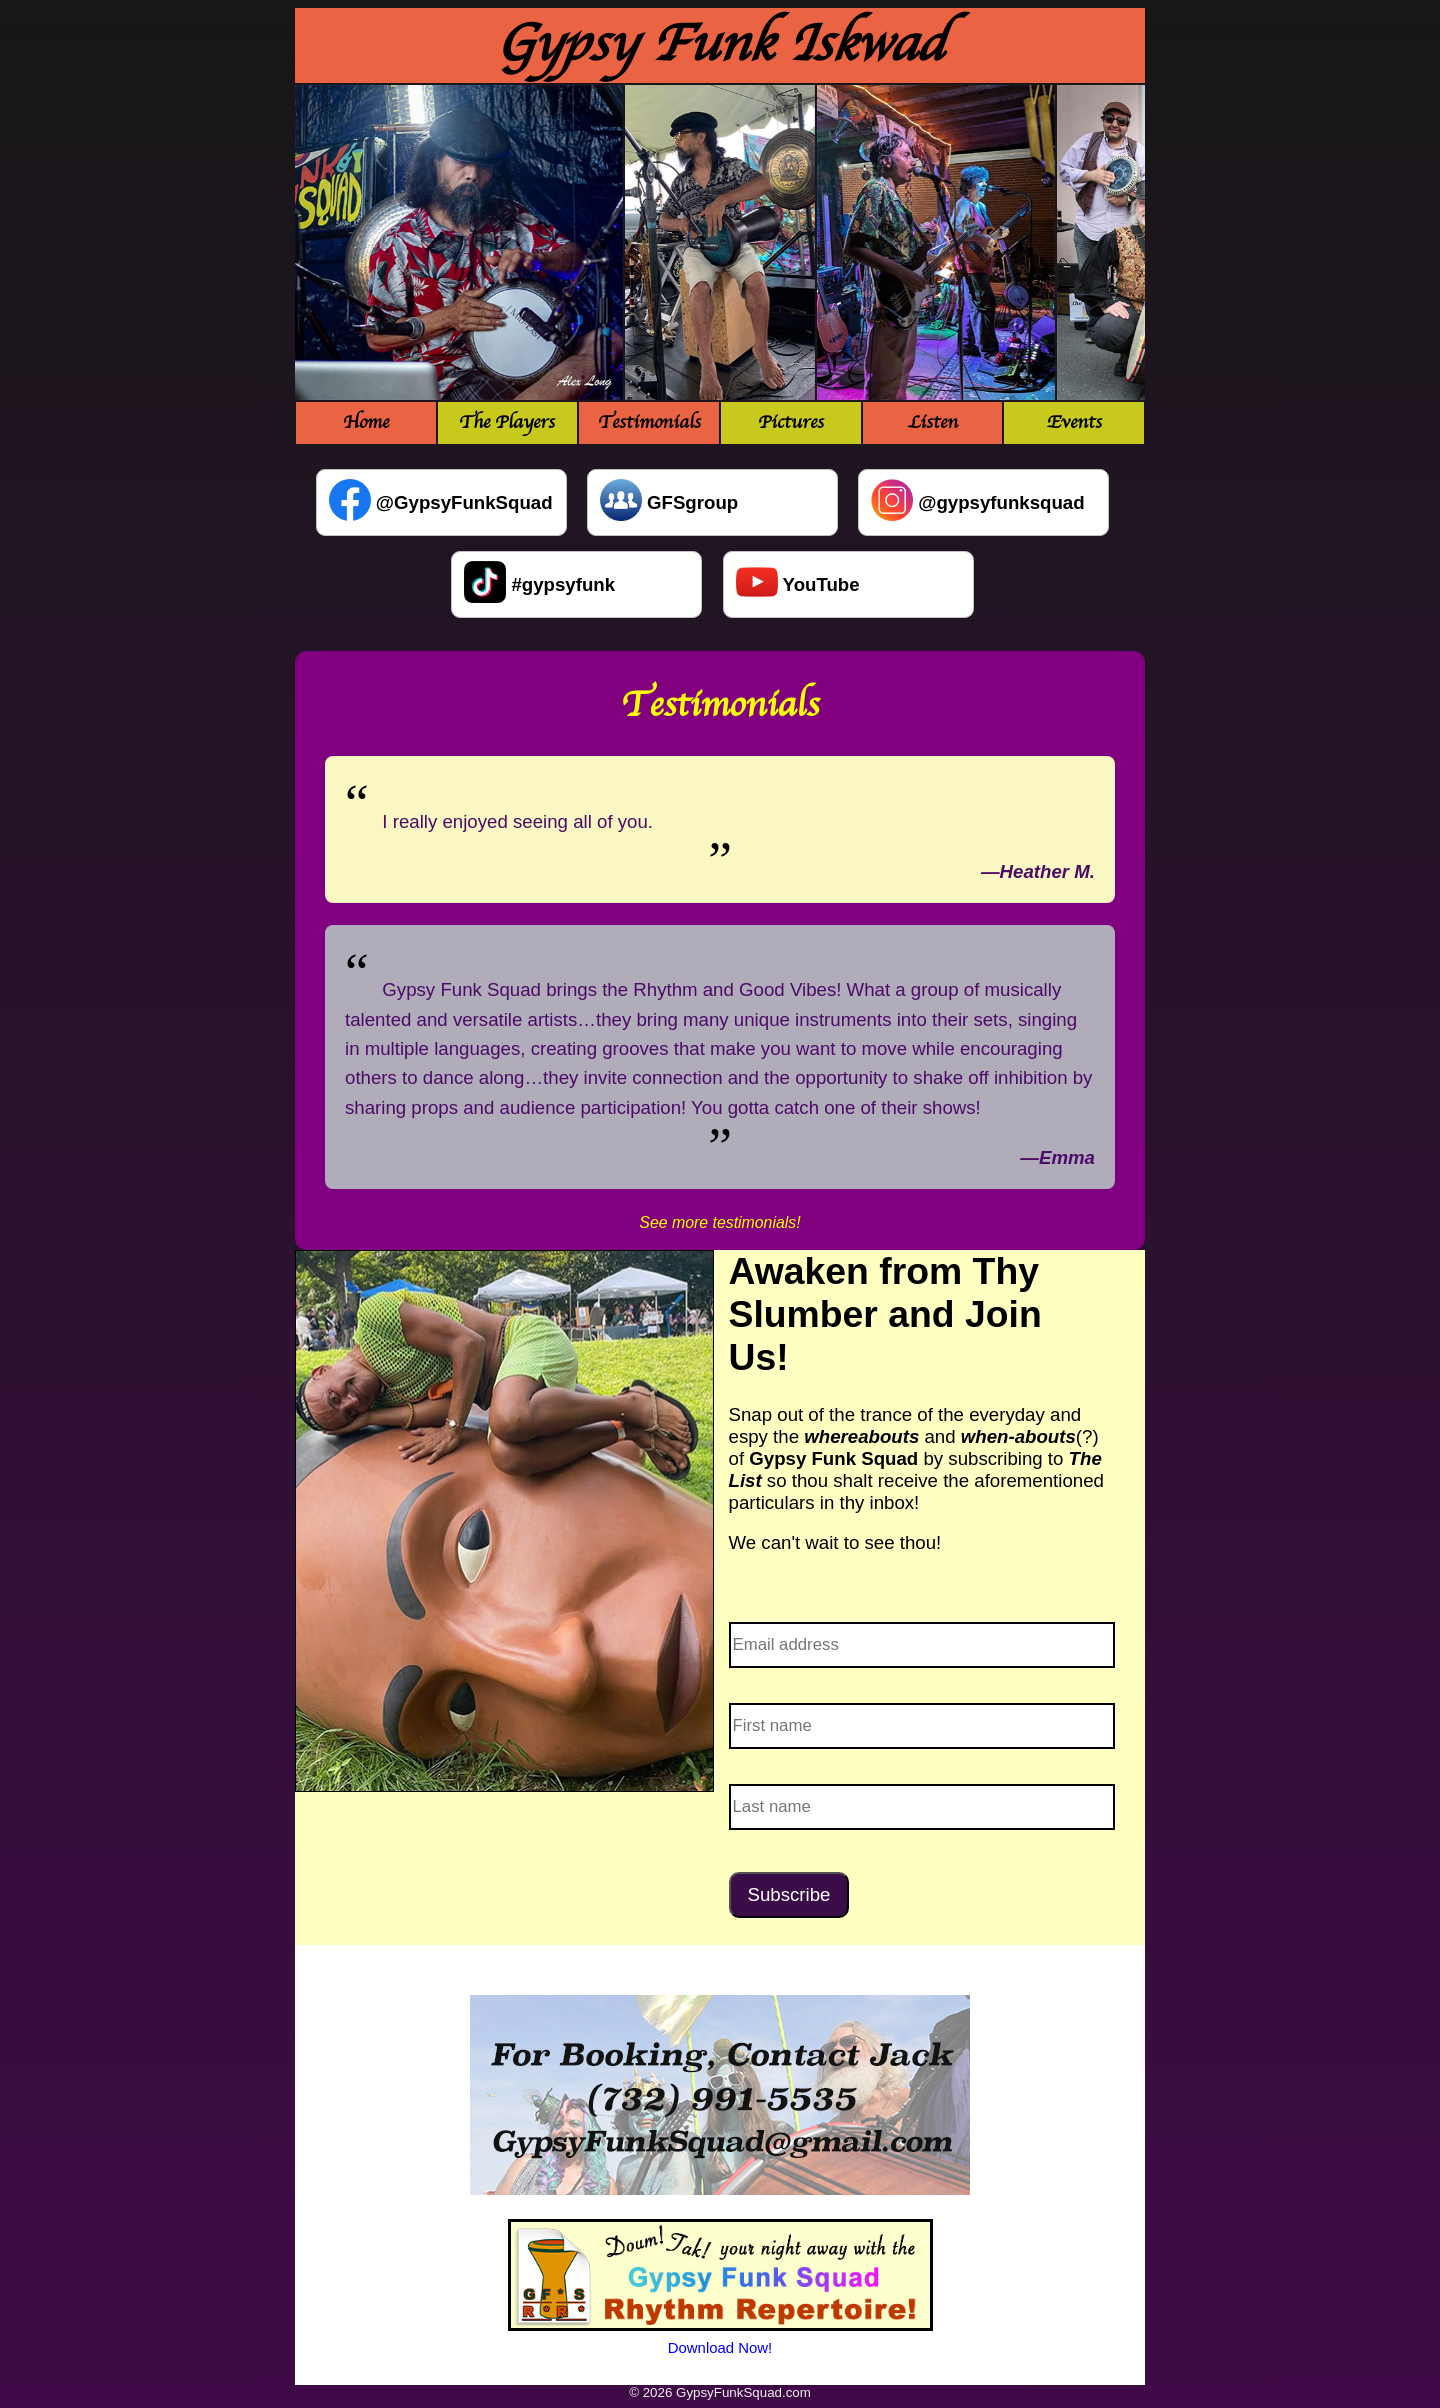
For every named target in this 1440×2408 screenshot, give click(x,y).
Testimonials (649, 423)
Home (366, 423)
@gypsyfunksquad (1001, 502)
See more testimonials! (719, 1222)
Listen (933, 423)
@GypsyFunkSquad (464, 502)
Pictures (791, 423)
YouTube (821, 584)
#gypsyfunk (563, 584)
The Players (507, 423)
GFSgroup (692, 502)
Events (1074, 423)
